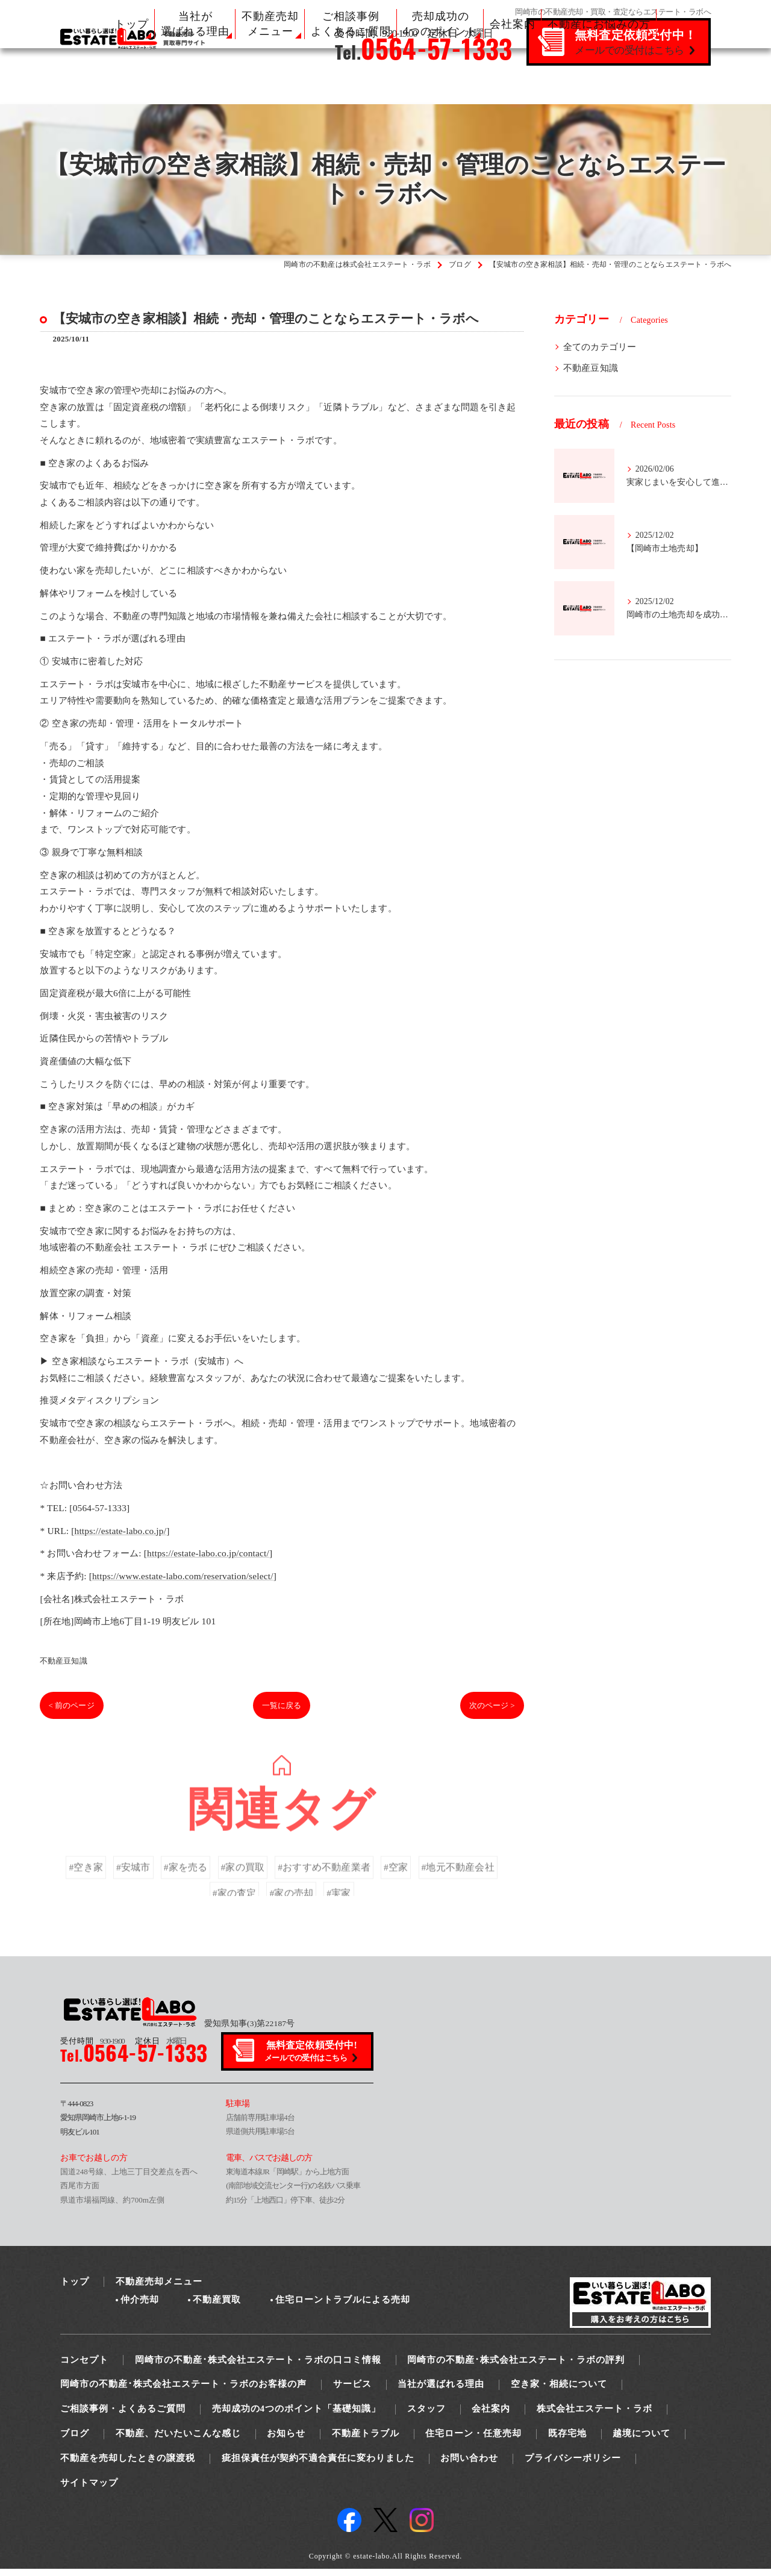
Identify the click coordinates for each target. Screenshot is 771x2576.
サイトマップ (89, 2489)
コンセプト (84, 2366)
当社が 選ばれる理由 (195, 23)
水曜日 (161, 2047)
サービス (352, 2391)
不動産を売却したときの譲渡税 (127, 2464)
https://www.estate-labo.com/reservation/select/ (185, 1582)
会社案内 (512, 24)
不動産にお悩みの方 (599, 24)
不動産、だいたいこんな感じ (178, 2440)
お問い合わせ (469, 2464)
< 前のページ (77, 1712)
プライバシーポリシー (573, 2464)
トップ (131, 24)
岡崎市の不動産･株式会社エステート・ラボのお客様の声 (183, 2391)
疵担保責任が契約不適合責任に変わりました (318, 2464)
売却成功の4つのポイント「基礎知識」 (296, 2416)
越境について (641, 2440)
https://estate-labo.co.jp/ (120, 1537)
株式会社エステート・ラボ (594, 2416)
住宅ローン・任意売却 (473, 2440)
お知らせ (286, 2440)
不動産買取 (217, 2307)
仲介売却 (139, 2307)
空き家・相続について (559, 2391)
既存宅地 (567, 2440)
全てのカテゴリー (600, 347)
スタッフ (426, 2416)
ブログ (74, 2440)
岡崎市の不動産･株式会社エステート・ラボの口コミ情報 (258, 2366)
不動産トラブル (365, 2440)
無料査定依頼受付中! (312, 2058)
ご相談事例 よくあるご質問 (351, 23)
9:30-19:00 (92, 2047)
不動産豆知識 (63, 1667)
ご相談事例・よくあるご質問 (123, 2416)
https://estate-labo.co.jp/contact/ (214, 1560)
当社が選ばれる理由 (441, 2391)
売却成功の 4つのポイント (440, 23)
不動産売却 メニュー (270, 23)
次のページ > (486, 1712)
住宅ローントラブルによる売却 (342, 2307)
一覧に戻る (281, 1712)
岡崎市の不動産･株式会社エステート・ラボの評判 (516, 2366)
